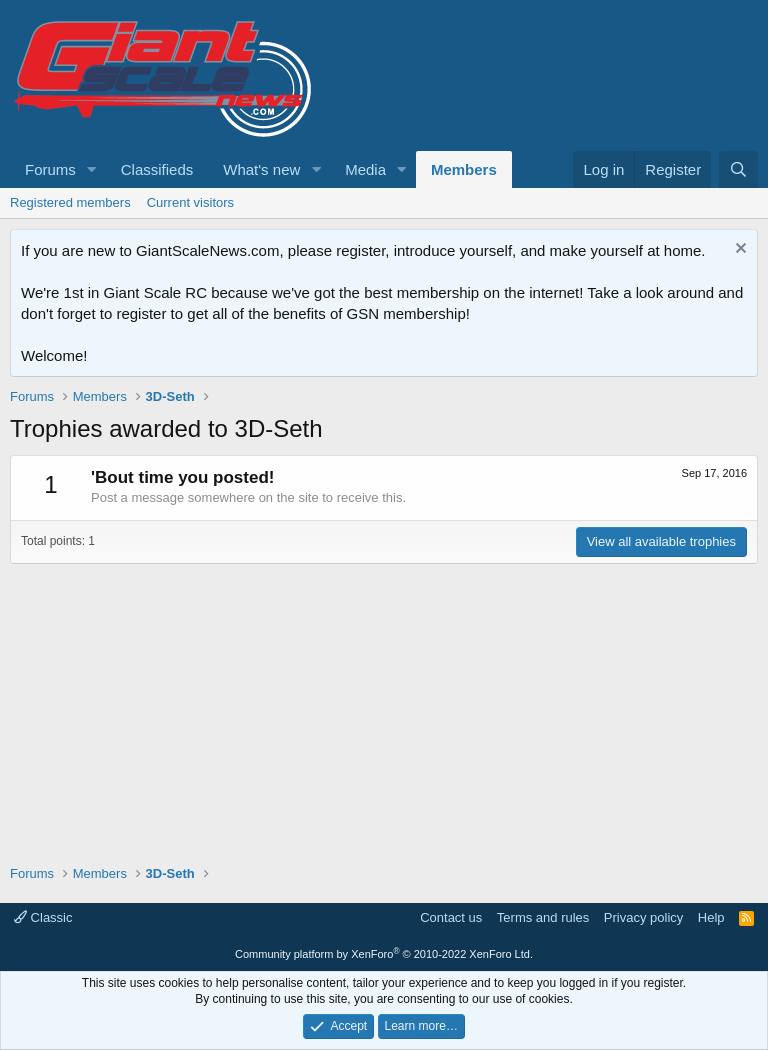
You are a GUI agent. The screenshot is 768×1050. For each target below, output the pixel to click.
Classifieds (157, 169)
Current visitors (190, 202)
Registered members (70, 202)
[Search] (738, 169)
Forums (50, 169)
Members (464, 169)
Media (365, 169)
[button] (92, 169)
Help (711, 917)
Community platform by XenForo (384, 954)
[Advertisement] (384, 704)
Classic (43, 917)
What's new (261, 169)
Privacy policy (643, 917)
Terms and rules (543, 917)
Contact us (451, 917)
